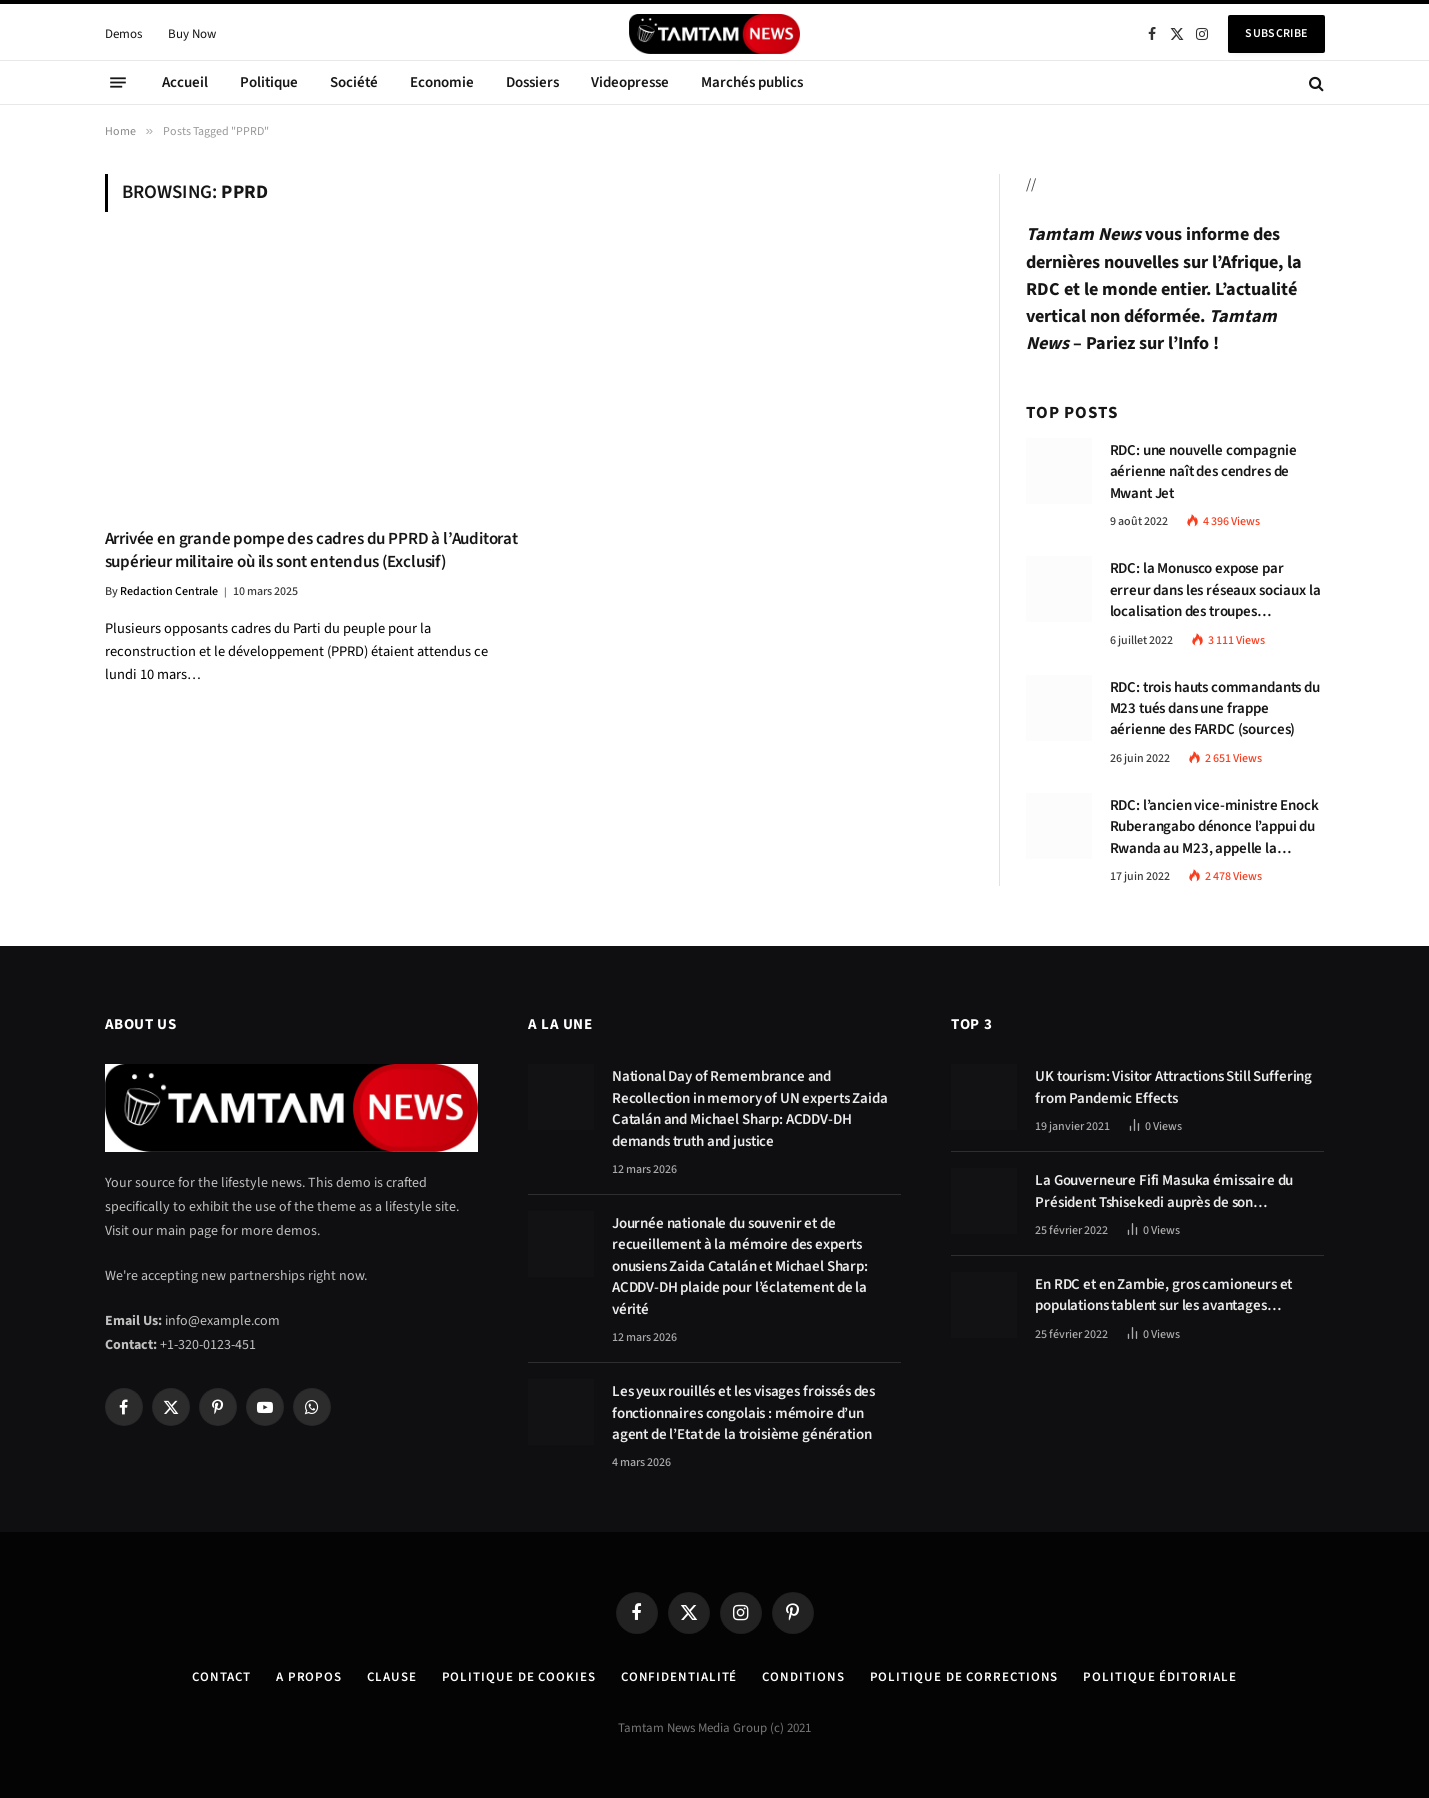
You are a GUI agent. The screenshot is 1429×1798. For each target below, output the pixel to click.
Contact (221, 1677)
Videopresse (630, 82)
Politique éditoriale (1159, 1677)
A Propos (309, 1677)
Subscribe (1276, 33)
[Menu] (118, 83)
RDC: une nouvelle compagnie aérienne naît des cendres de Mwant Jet (1203, 472)
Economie (442, 82)
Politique (269, 82)
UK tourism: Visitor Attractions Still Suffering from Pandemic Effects (1173, 1087)
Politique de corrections (964, 1677)
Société (354, 82)
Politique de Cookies (519, 1677)
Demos (123, 34)
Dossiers (532, 82)
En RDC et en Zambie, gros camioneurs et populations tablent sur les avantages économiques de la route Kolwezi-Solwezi (1165, 1295)
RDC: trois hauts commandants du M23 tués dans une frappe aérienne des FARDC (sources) (1215, 709)
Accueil (185, 82)
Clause (391, 1677)
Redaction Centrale (169, 591)
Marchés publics (752, 82)
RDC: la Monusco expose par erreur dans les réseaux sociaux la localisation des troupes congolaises (1215, 590)
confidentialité (679, 1677)
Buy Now (192, 34)
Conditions (803, 1677)
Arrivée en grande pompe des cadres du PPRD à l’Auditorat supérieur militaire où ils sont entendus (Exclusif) (311, 551)
